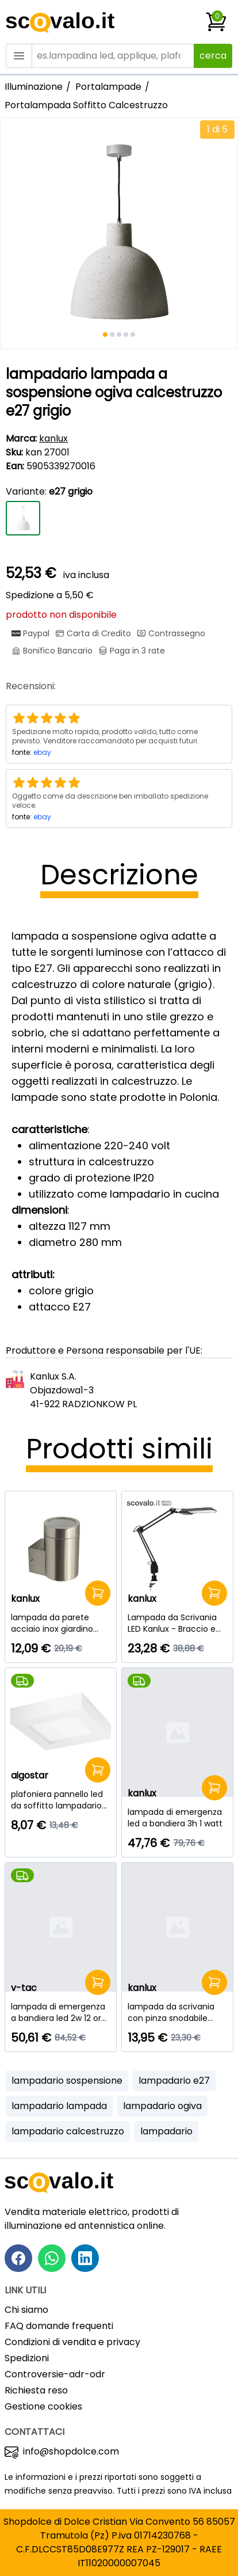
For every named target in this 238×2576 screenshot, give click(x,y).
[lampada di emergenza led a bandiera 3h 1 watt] (177, 1817)
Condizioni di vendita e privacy (72, 2342)
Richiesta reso (36, 2390)
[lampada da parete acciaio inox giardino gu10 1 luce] (60, 1623)
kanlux (53, 438)
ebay (42, 752)
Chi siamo (26, 2309)
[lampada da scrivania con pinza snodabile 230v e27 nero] (177, 2012)
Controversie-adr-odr (55, 2374)
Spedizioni (27, 2358)
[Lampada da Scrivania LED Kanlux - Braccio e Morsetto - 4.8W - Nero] (177, 1623)
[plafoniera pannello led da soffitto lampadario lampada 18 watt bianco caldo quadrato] (60, 1799)
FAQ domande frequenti (59, 2325)
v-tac (24, 1987)
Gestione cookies (43, 2406)
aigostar (29, 1775)
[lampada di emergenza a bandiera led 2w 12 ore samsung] (60, 2012)
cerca (213, 55)
